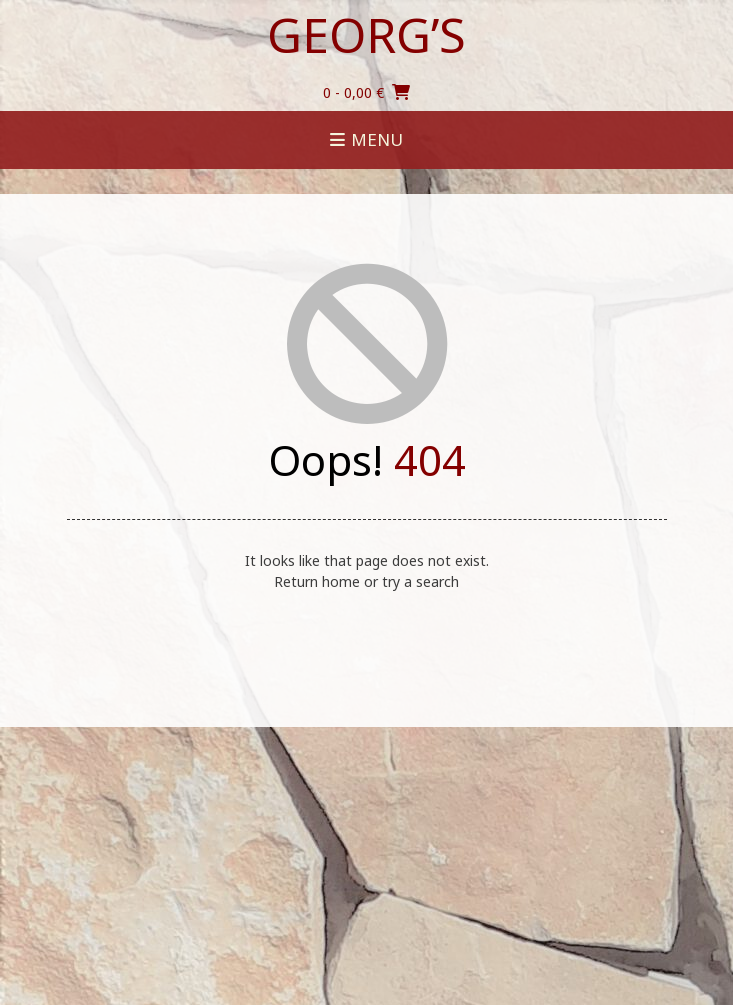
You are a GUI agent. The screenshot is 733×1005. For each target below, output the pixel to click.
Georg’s (366, 35)
